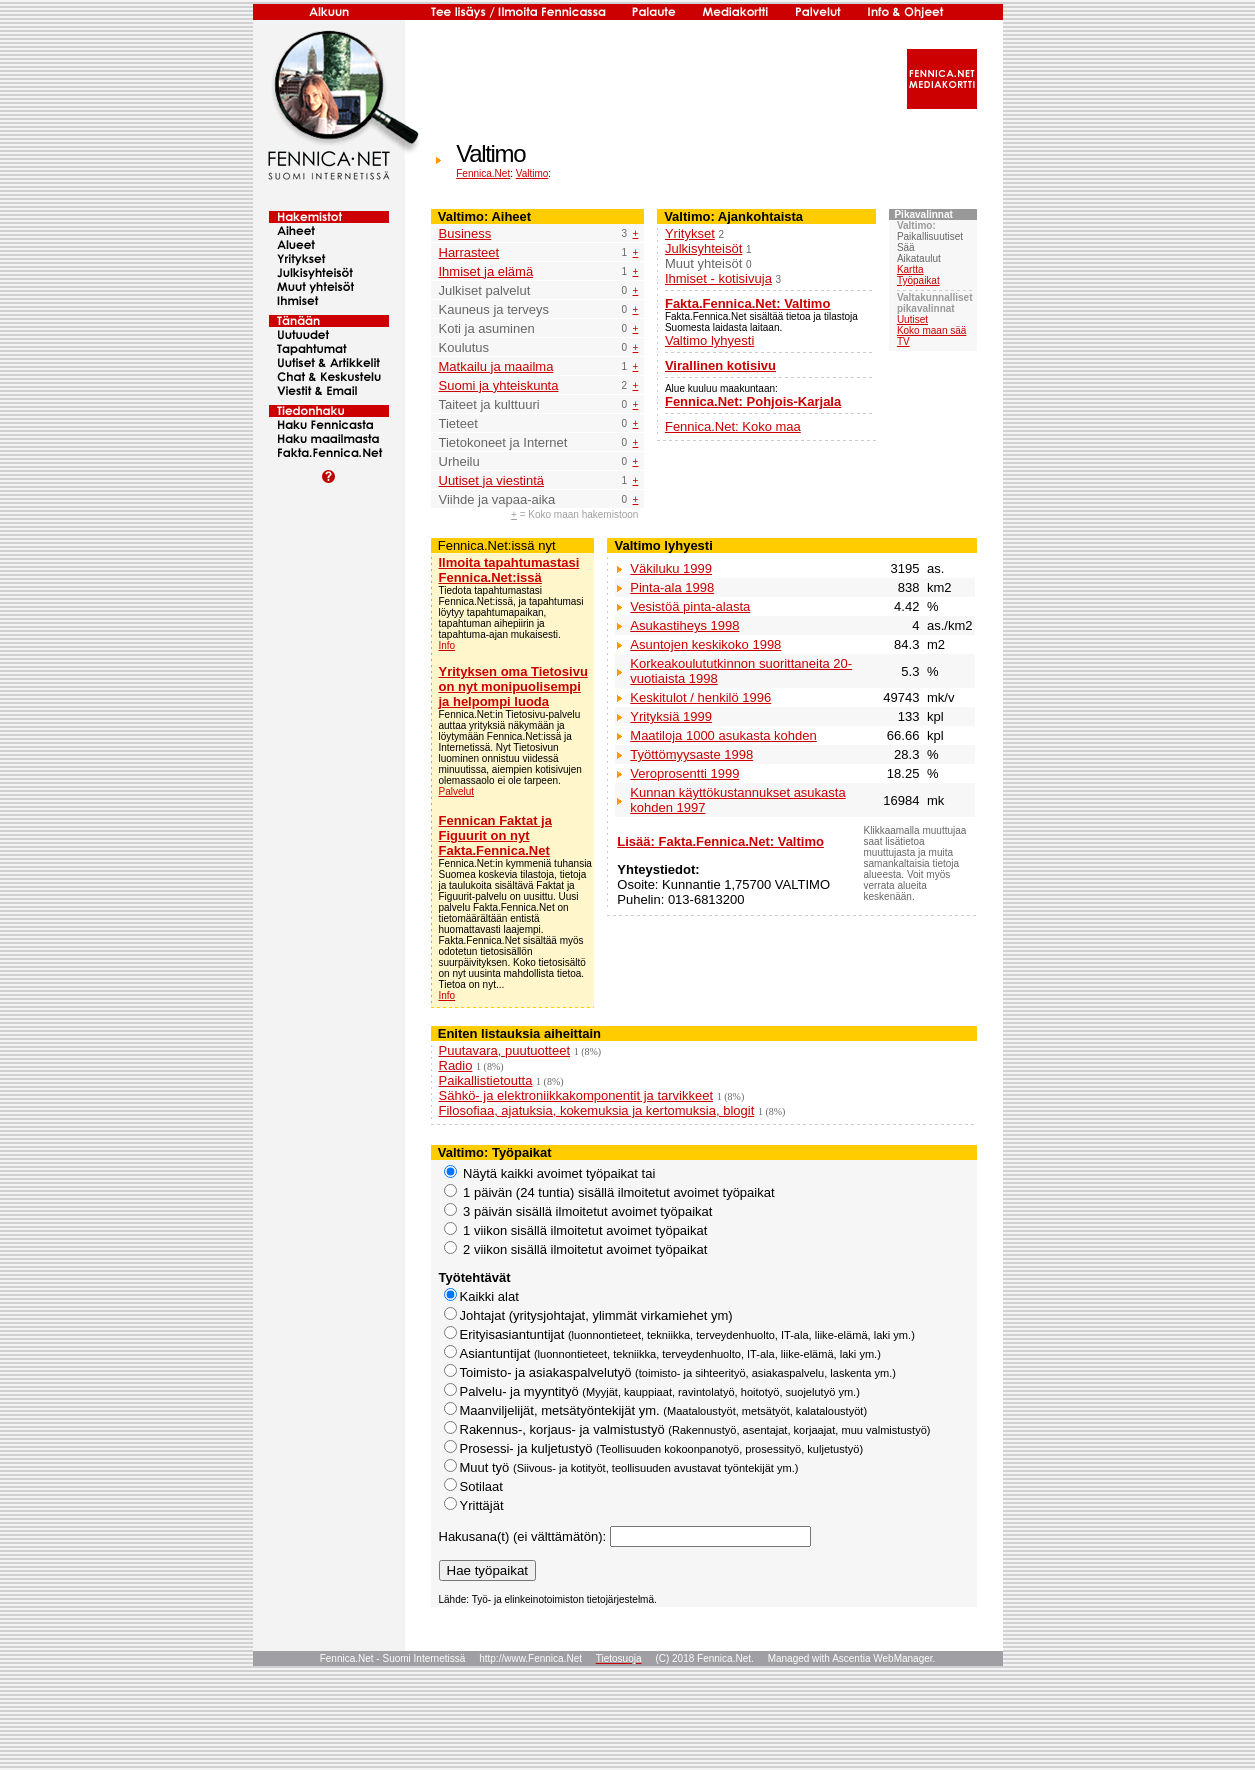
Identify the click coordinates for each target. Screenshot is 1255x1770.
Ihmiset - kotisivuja (718, 278)
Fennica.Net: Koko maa (733, 426)
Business (465, 233)
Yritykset (690, 233)
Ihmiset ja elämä (486, 271)
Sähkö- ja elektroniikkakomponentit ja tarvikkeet (576, 1095)
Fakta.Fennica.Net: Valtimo (747, 303)
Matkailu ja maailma (496, 366)
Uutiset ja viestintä (492, 480)
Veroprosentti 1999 (684, 773)
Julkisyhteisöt (703, 248)
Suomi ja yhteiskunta (499, 385)
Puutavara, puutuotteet (505, 1050)
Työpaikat (918, 280)
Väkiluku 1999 (671, 568)
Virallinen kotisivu (720, 365)
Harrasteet (469, 252)
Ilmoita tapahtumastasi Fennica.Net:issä (509, 570)
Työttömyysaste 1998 (691, 754)
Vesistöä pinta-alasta (690, 606)
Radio (456, 1065)
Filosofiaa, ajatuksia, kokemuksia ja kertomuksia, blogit (597, 1110)
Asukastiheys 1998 (684, 625)
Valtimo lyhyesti (709, 340)
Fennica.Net (483, 173)
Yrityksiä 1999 (671, 716)
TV (903, 341)
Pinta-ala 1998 (672, 587)
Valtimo (532, 173)
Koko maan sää (932, 330)
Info (447, 645)
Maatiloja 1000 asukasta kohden (723, 735)
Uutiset (912, 319)
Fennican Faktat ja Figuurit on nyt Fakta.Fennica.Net (495, 835)
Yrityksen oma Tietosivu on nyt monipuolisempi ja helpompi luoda (513, 686)
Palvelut (457, 791)
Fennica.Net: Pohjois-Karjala (753, 401)
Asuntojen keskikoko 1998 (705, 644)
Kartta (910, 269)
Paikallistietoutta (486, 1080)
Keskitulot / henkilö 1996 (700, 697)
